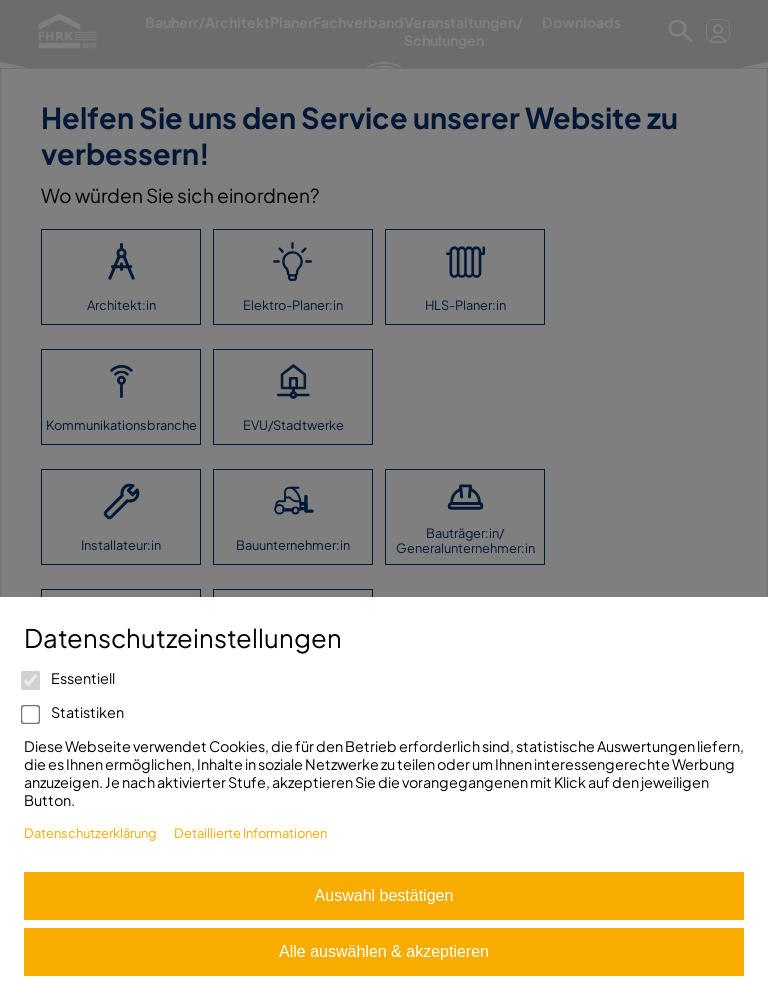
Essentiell (69, 678)
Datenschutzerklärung (90, 833)
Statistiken (74, 712)
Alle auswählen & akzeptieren (384, 951)
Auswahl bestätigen (384, 895)
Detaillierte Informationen (250, 833)
